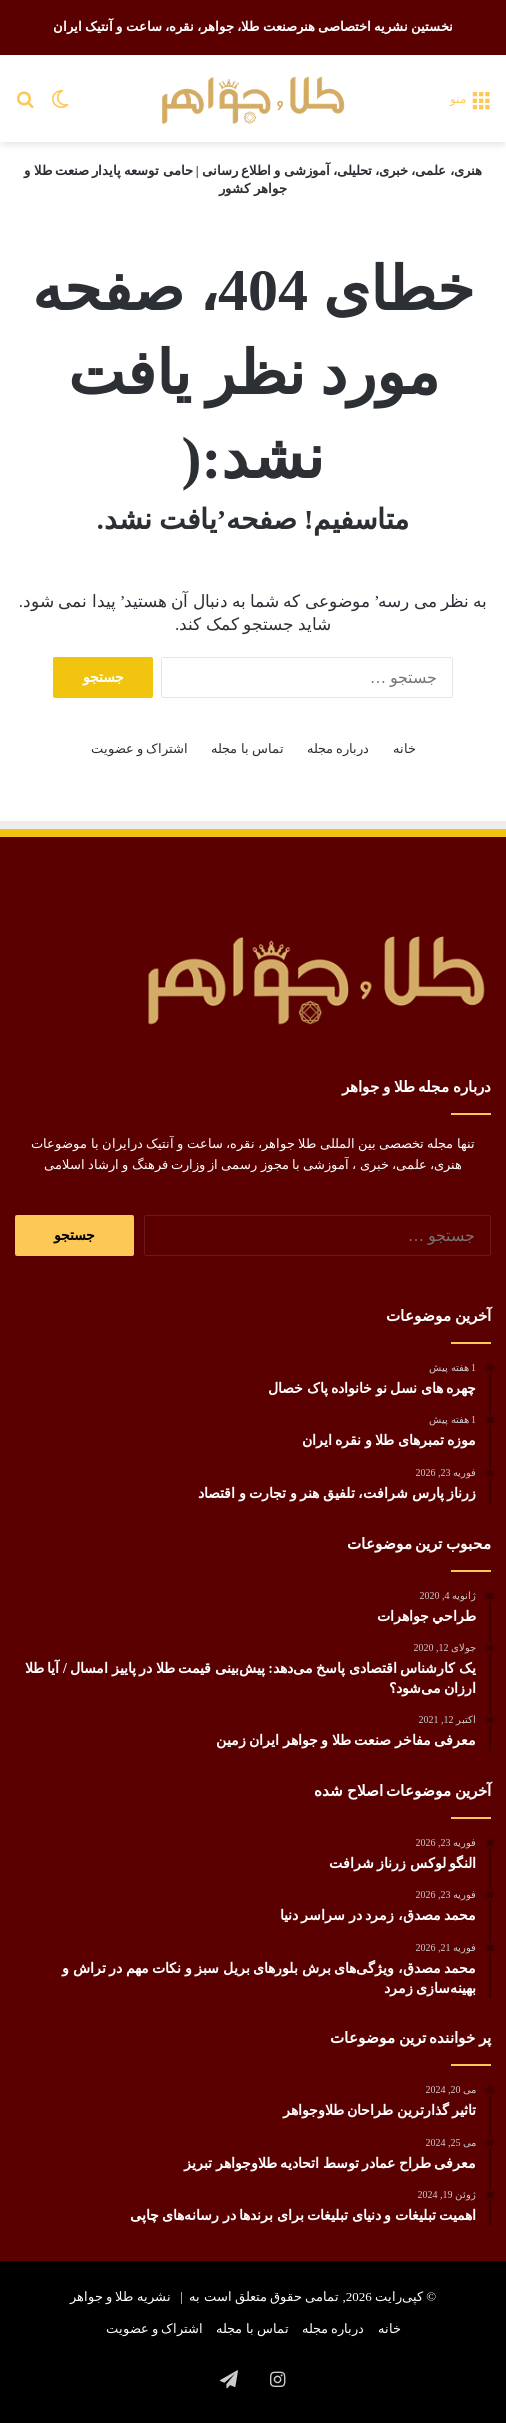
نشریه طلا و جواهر (120, 2296)
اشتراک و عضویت (140, 748)
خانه (404, 748)
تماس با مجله (247, 748)
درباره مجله (338, 748)
